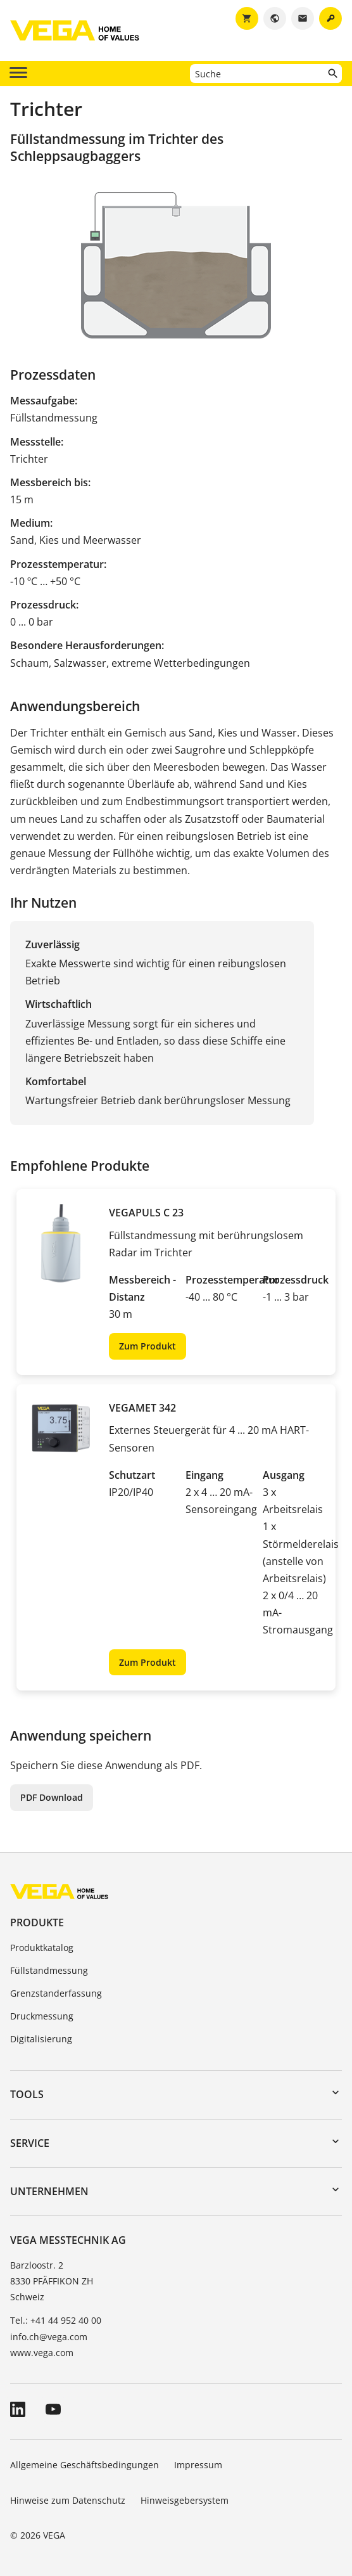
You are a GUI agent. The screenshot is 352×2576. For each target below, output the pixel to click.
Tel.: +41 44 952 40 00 (55, 2320)
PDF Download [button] (51, 1797)
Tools (27, 2094)
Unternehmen (49, 2191)
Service (29, 2143)
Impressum (198, 2465)
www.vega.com (41, 2353)
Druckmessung (41, 2016)
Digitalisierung (41, 2039)
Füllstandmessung (49, 1970)
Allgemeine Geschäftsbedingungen (84, 2465)
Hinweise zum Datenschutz (67, 2500)
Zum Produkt (147, 1346)
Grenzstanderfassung (56, 1993)
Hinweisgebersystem (185, 2500)
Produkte (37, 1922)
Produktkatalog (41, 1948)
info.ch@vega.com (48, 2337)
